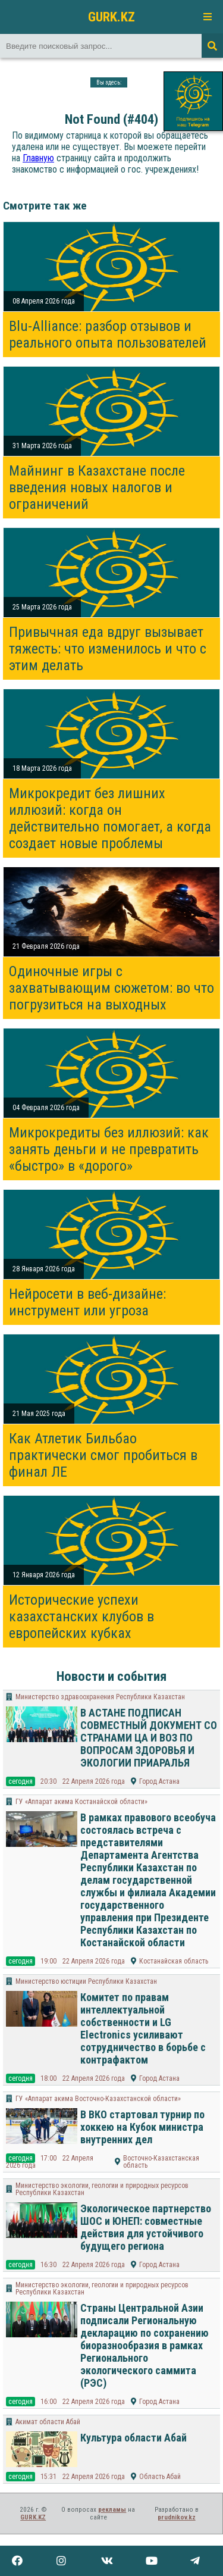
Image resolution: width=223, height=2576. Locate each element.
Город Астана (159, 1781)
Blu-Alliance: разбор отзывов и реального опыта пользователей (107, 334)
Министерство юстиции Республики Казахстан (86, 1981)
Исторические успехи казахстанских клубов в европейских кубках (81, 1617)
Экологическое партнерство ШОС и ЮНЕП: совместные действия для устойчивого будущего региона (145, 2227)
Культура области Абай (133, 2437)
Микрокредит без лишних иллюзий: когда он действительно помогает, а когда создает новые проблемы (110, 818)
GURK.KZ (111, 16)
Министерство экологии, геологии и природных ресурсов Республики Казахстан (102, 2189)
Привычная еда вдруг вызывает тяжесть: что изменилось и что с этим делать (107, 649)
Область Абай (160, 2476)
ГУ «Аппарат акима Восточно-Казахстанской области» (98, 2098)
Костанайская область (173, 1961)
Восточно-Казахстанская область (161, 2162)
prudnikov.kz (177, 2517)
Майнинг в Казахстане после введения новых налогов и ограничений (97, 487)
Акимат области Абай (47, 2421)
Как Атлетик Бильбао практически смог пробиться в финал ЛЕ (103, 1455)
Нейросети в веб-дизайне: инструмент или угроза (87, 1302)
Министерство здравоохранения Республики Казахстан (100, 1696)
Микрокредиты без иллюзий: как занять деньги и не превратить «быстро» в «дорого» (109, 1149)
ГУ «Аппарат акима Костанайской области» (81, 1801)
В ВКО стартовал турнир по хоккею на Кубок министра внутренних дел (142, 2127)
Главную (38, 158)
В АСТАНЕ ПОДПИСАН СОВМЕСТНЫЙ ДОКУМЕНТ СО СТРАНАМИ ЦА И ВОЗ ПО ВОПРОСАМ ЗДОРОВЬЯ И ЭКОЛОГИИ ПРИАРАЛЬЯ (148, 1737)
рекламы (112, 2510)
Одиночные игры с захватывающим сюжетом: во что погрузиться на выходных (111, 988)
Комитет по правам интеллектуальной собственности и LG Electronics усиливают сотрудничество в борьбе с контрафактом (143, 2028)
